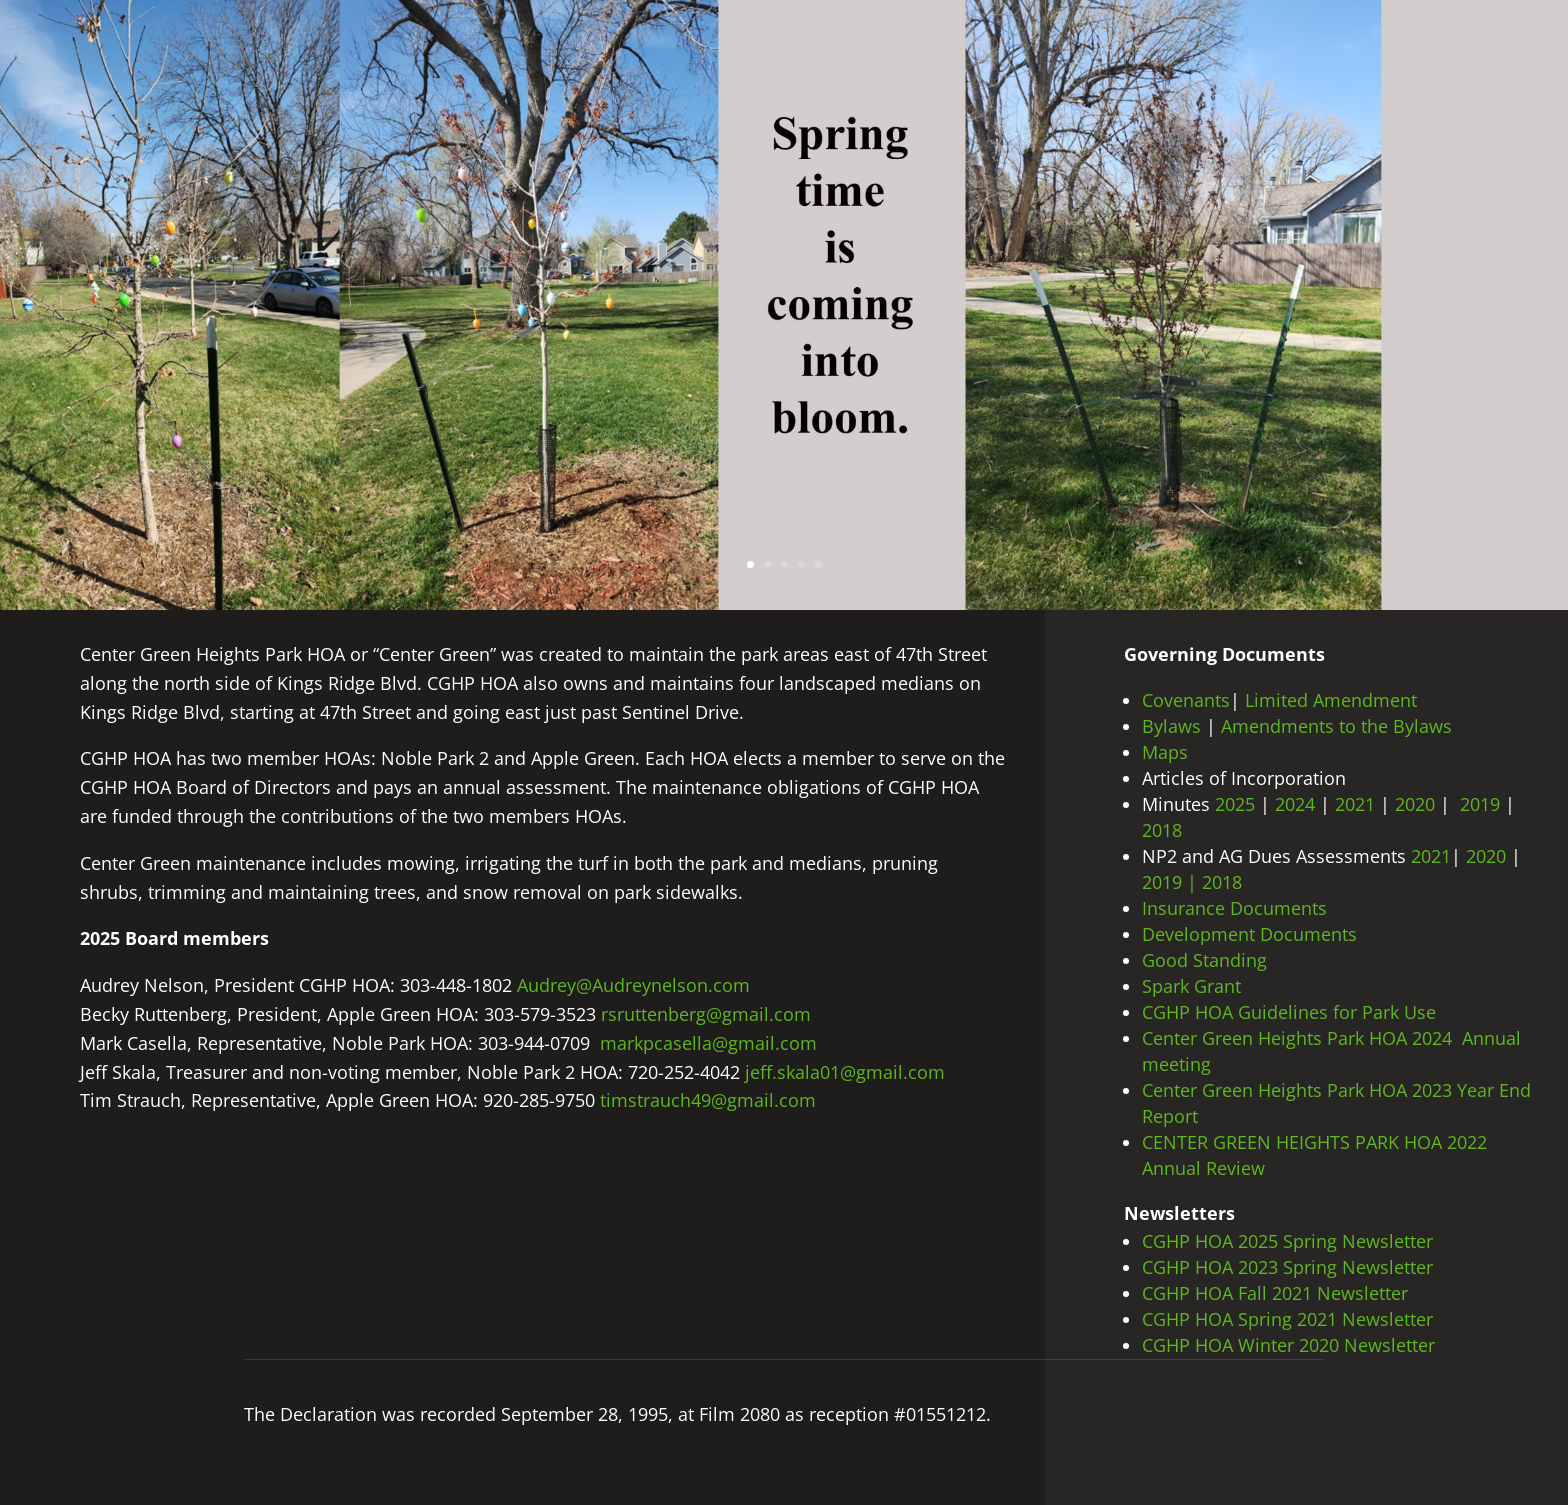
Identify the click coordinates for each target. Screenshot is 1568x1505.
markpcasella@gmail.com (708, 1043)
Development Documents (1249, 934)
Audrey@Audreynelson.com (633, 985)
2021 (1355, 804)
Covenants (1186, 700)
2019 (1480, 804)
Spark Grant (1191, 986)
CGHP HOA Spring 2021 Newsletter (1287, 1319)
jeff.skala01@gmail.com (845, 1072)
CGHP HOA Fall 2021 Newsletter (1275, 1293)
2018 (1164, 830)
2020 (1417, 804)
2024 (1295, 804)
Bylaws (1171, 726)
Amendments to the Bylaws (1336, 726)
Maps (1165, 752)
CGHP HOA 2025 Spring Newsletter (1290, 1241)
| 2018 (1214, 882)
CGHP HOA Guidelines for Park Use (1289, 1012)
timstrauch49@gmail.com (708, 1100)
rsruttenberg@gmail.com (706, 1014)
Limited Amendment (1331, 700)
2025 (1237, 804)
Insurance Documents (1234, 908)
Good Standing (1204, 960)
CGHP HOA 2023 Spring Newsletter (1290, 1267)
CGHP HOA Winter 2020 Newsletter (1288, 1345)
